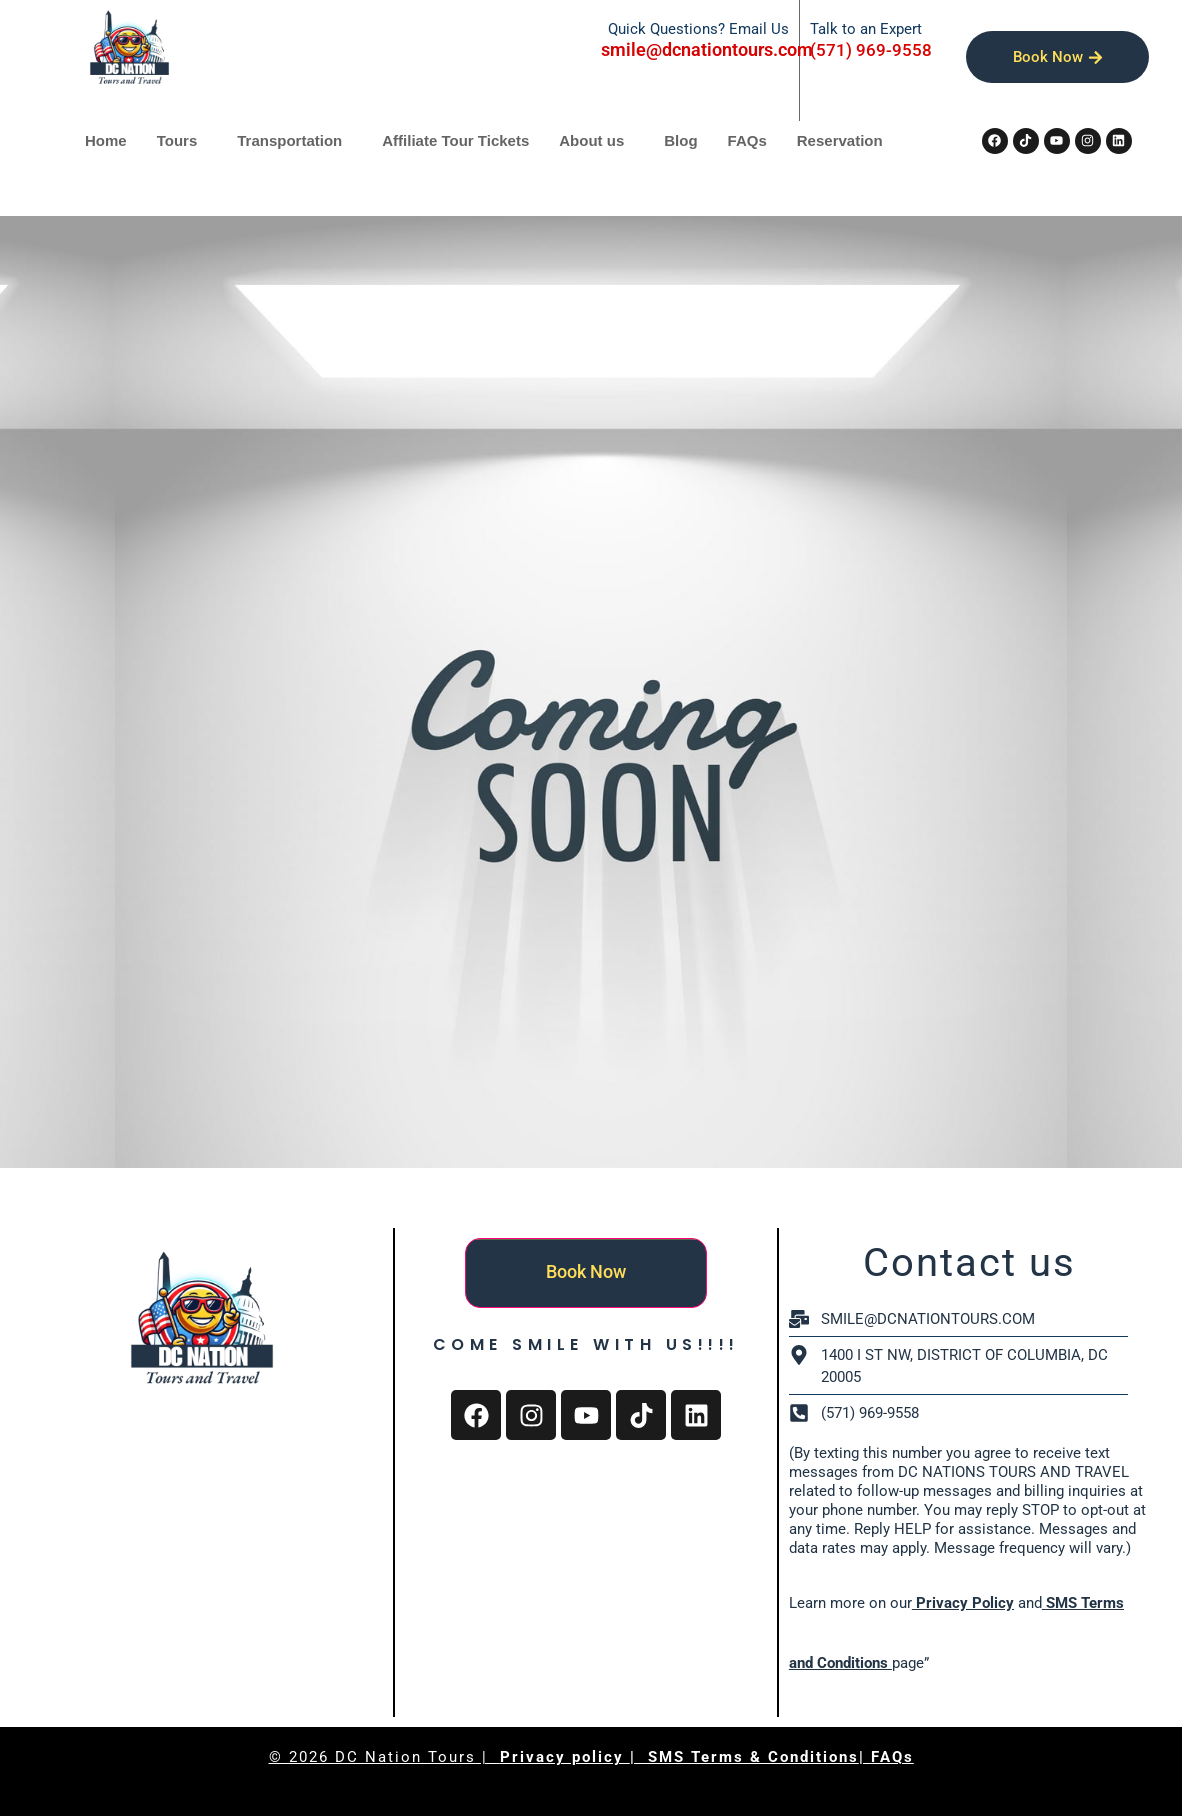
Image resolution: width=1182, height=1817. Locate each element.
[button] (182, 140)
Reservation (840, 140)
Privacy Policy (963, 1603)
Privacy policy (565, 1757)
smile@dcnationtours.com (707, 49)
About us (591, 140)
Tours (177, 140)
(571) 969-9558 (871, 50)
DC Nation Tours (405, 1757)
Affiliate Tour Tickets (455, 140)
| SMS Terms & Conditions (744, 1757)
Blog (680, 140)
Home (106, 140)
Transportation (289, 140)
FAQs (747, 140)
